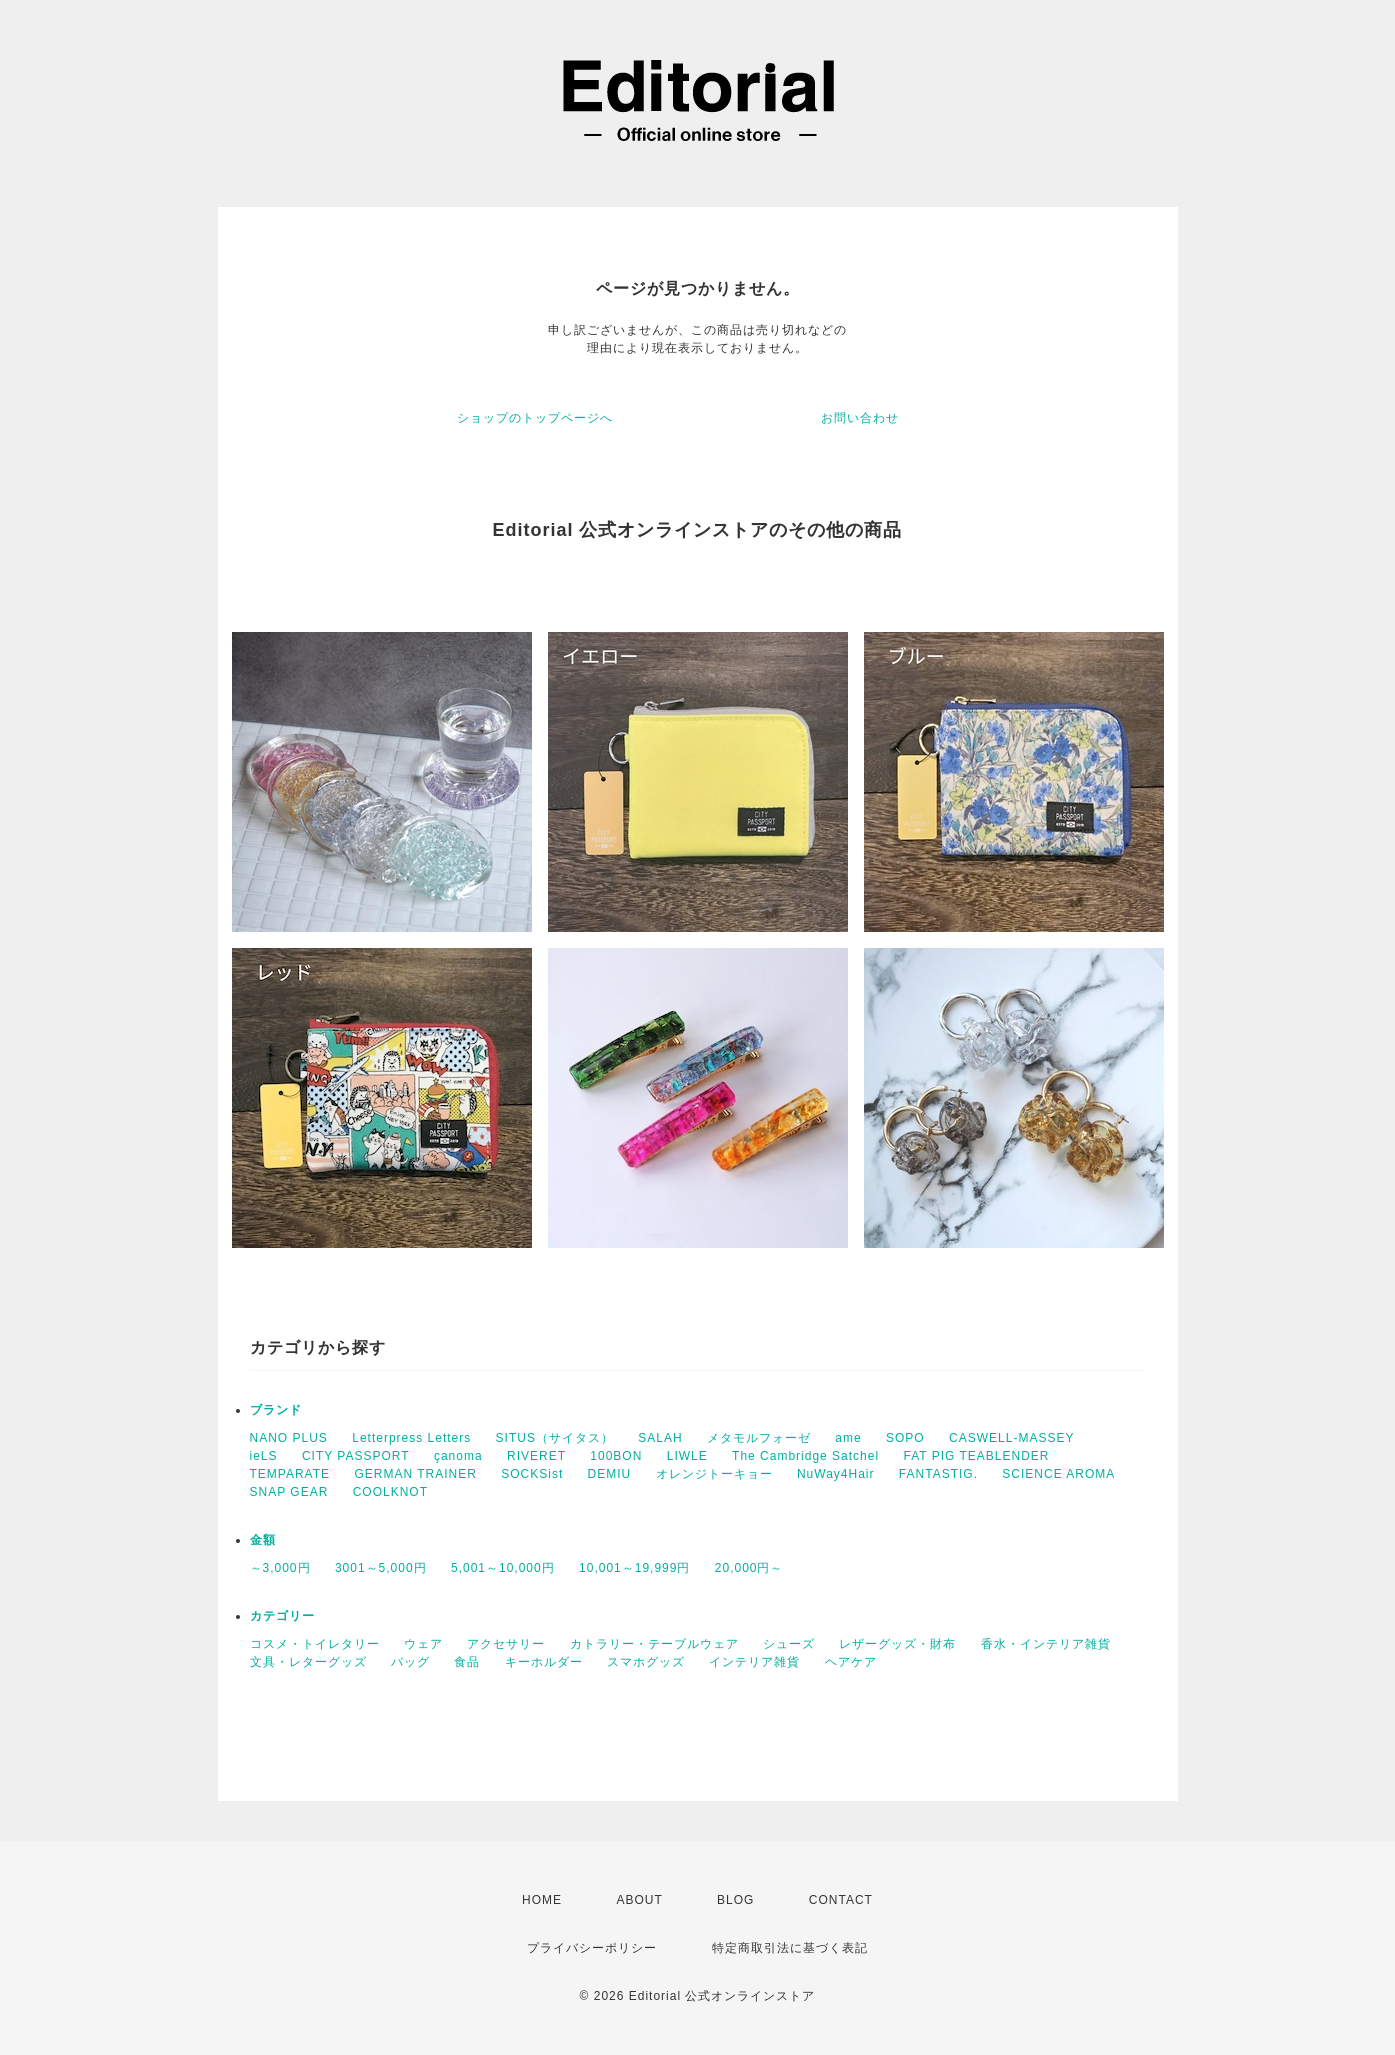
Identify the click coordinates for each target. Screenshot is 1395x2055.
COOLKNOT (390, 1492)
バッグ (410, 1662)
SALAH (660, 1438)
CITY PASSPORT (356, 1456)
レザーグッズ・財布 (897, 1644)
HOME (542, 1900)
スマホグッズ (646, 1662)
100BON (616, 1456)
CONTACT (841, 1900)
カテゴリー (282, 1616)
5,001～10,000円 (503, 1568)
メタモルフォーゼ (759, 1438)
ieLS (264, 1456)
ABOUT (639, 1900)
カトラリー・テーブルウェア (654, 1644)
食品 (467, 1662)
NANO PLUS (289, 1438)
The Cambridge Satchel (805, 1456)
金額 (263, 1540)
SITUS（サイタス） (555, 1438)
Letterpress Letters (411, 1438)
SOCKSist (532, 1474)
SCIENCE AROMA (1058, 1474)
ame (848, 1438)
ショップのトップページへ (535, 418)
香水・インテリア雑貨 (1046, 1644)
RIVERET (536, 1456)
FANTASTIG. (938, 1474)
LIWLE (687, 1456)
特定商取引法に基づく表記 (790, 1948)
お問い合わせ (860, 418)
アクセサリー (506, 1644)
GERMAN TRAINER (415, 1474)
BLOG (735, 1900)
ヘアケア (851, 1662)
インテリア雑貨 (754, 1662)
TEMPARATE (290, 1474)
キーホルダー (544, 1662)
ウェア (423, 1644)
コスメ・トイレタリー (315, 1644)
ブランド (276, 1410)
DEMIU (610, 1474)
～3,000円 (280, 1568)
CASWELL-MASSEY (1011, 1438)
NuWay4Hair (836, 1474)
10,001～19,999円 (634, 1568)
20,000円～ (749, 1568)
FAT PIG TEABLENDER (976, 1456)
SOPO (905, 1438)
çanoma (458, 1456)
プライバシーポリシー (592, 1948)
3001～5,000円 (381, 1568)
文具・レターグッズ (308, 1662)
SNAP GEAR (289, 1492)
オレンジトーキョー (714, 1474)
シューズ (789, 1644)
